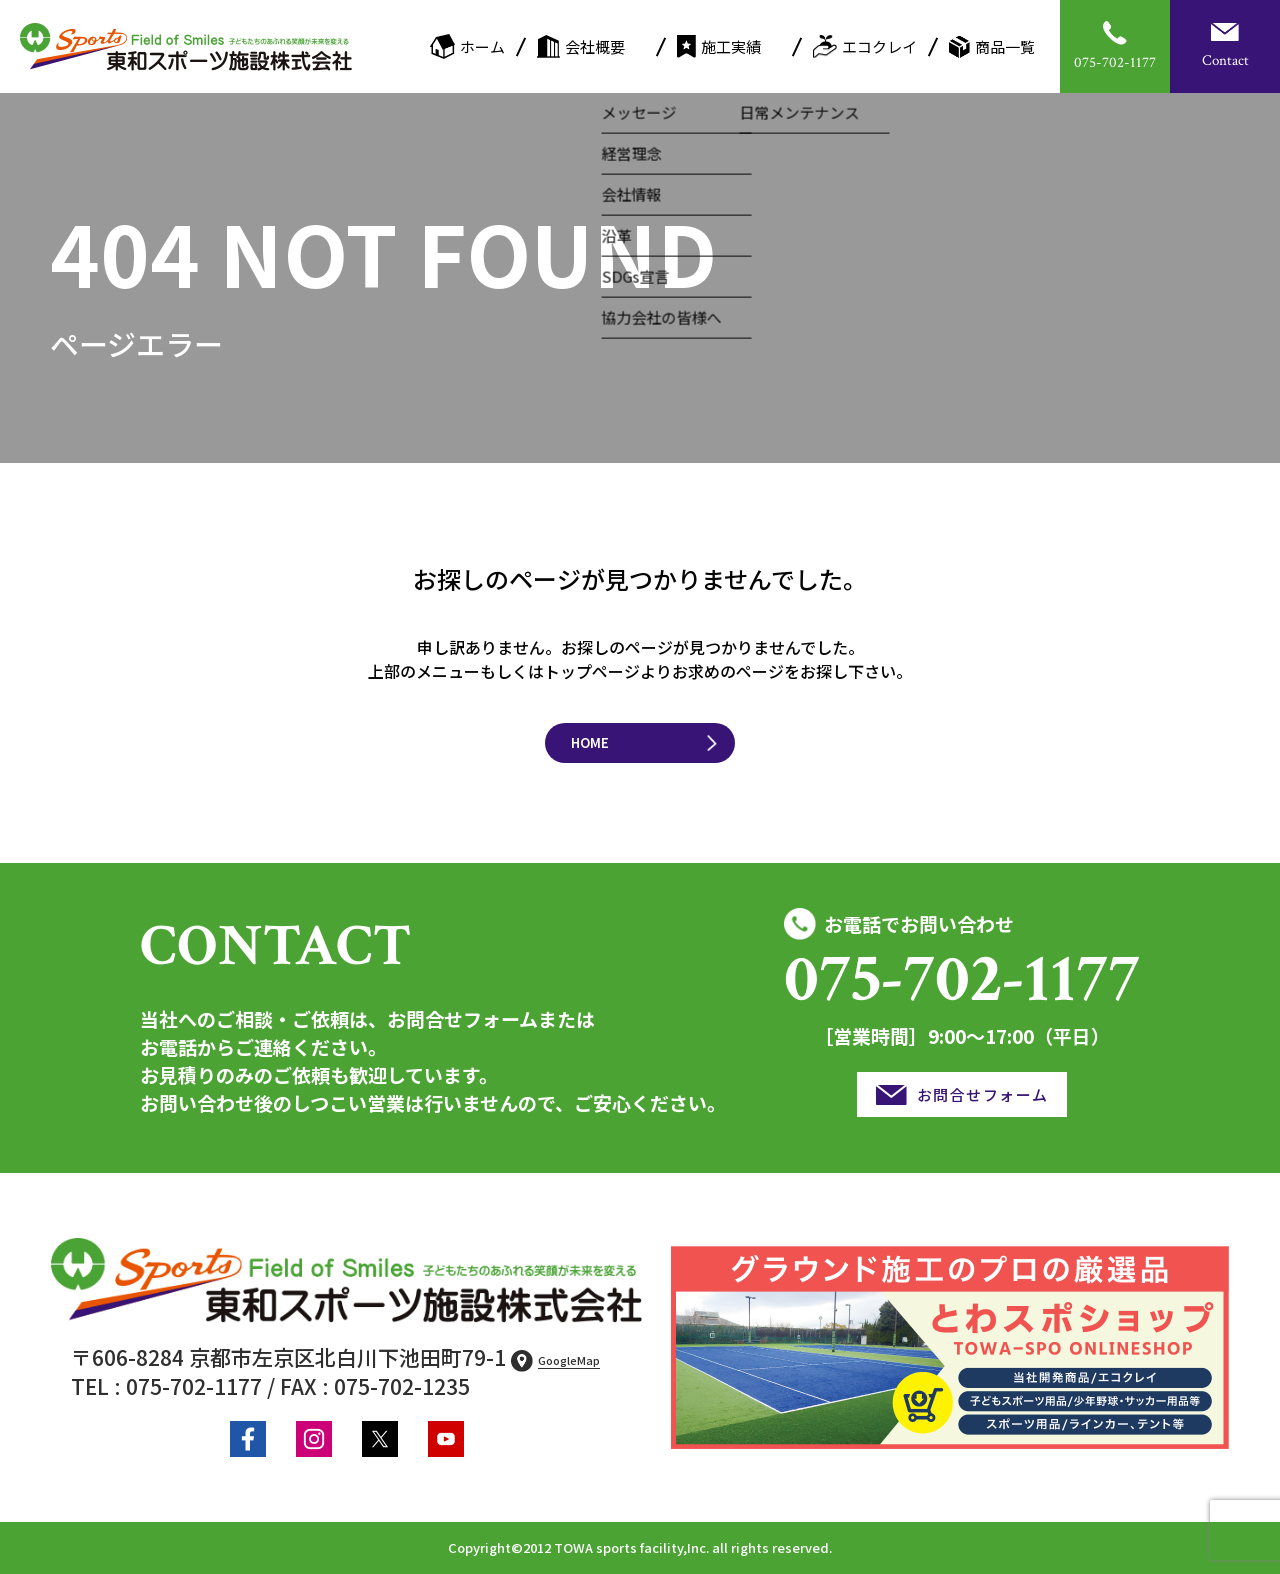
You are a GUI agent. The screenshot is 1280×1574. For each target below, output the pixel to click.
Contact (1225, 60)
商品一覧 (992, 47)
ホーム (467, 46)
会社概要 (581, 46)
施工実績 (719, 46)
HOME (590, 742)
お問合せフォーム (983, 1094)
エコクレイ (865, 46)
